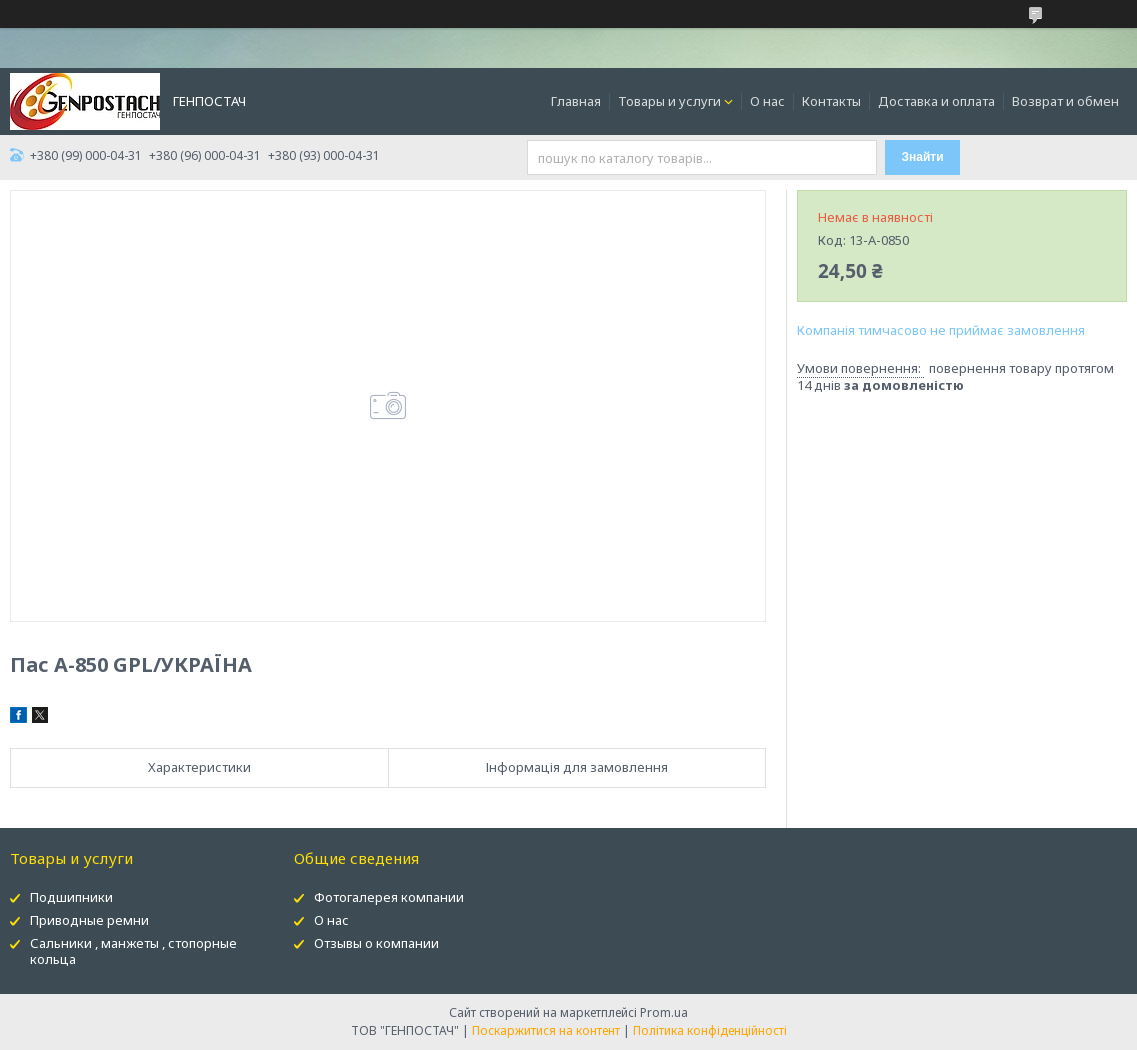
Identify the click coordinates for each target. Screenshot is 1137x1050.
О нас (767, 101)
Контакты (831, 101)
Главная (576, 101)
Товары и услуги (669, 101)
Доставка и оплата (936, 101)
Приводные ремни (89, 920)
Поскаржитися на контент (546, 1030)
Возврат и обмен (1065, 101)
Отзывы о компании (376, 943)
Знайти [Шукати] (923, 157)
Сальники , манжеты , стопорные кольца (133, 951)
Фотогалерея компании (389, 897)
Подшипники (71, 897)
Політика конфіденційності (710, 1030)
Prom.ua (664, 1012)
